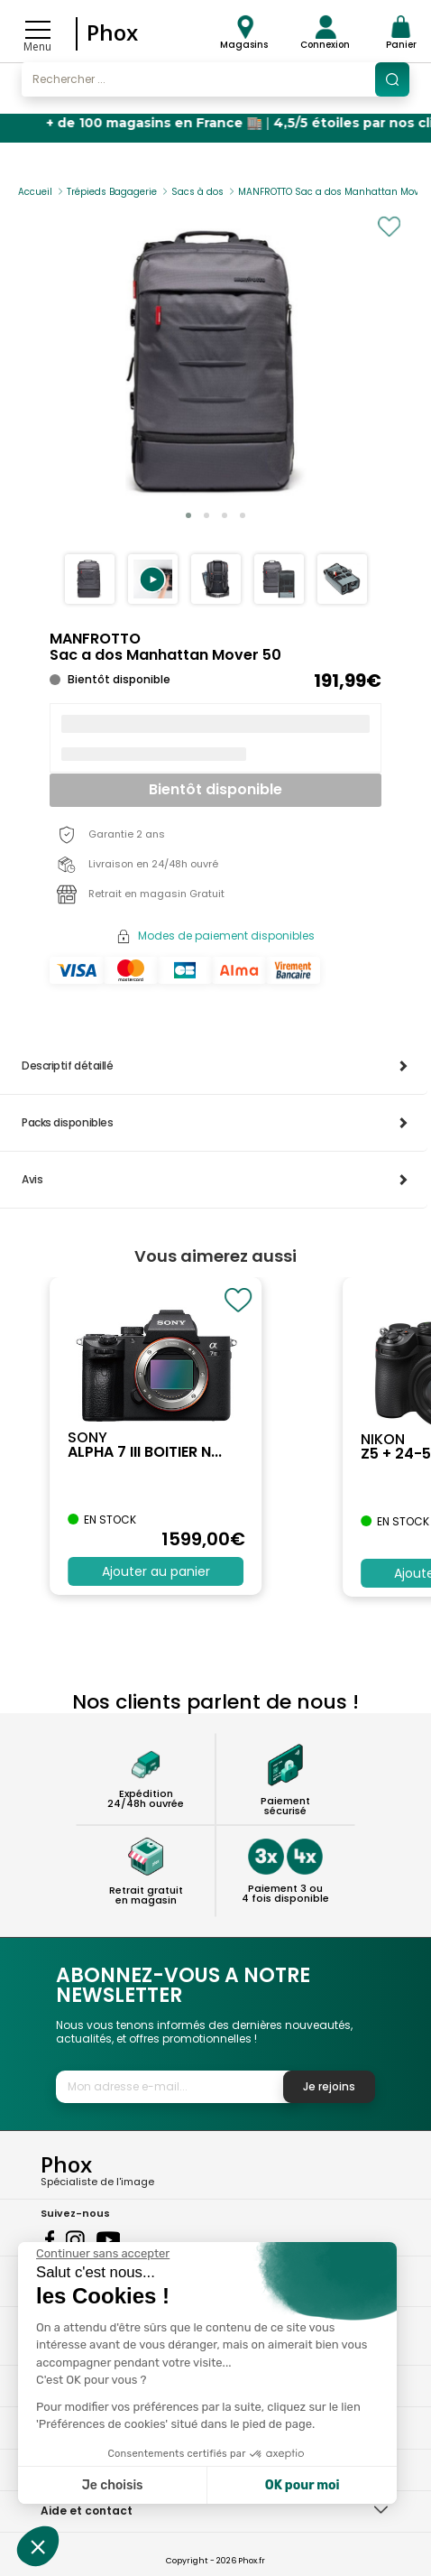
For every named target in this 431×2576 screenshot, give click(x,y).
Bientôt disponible (215, 789)
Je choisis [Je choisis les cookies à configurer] (112, 2485)
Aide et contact (87, 2510)
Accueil (35, 192)
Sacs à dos (197, 192)
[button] (152, 579)
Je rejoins (329, 2086)
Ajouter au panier (156, 1571)
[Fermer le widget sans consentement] (103, 2254)
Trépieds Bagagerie (112, 192)
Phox (112, 32)
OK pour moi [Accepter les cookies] (302, 2485)
